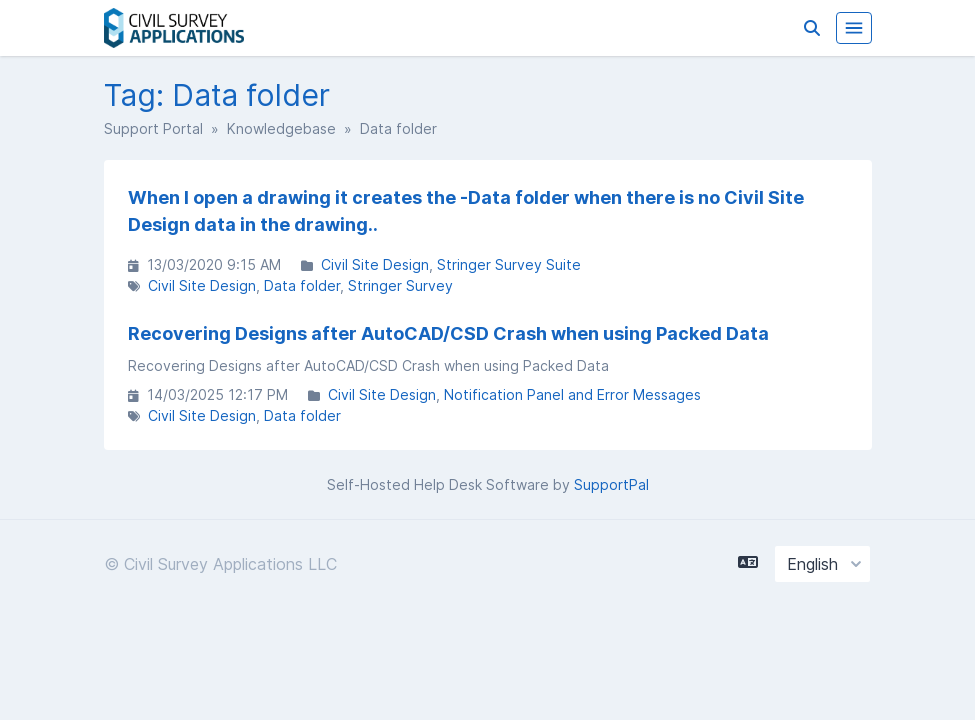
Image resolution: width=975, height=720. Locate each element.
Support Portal (153, 128)
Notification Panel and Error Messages (572, 394)
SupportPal (611, 484)
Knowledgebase (281, 128)
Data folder (302, 285)
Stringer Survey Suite (509, 264)
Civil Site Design (375, 264)
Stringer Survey (400, 285)
